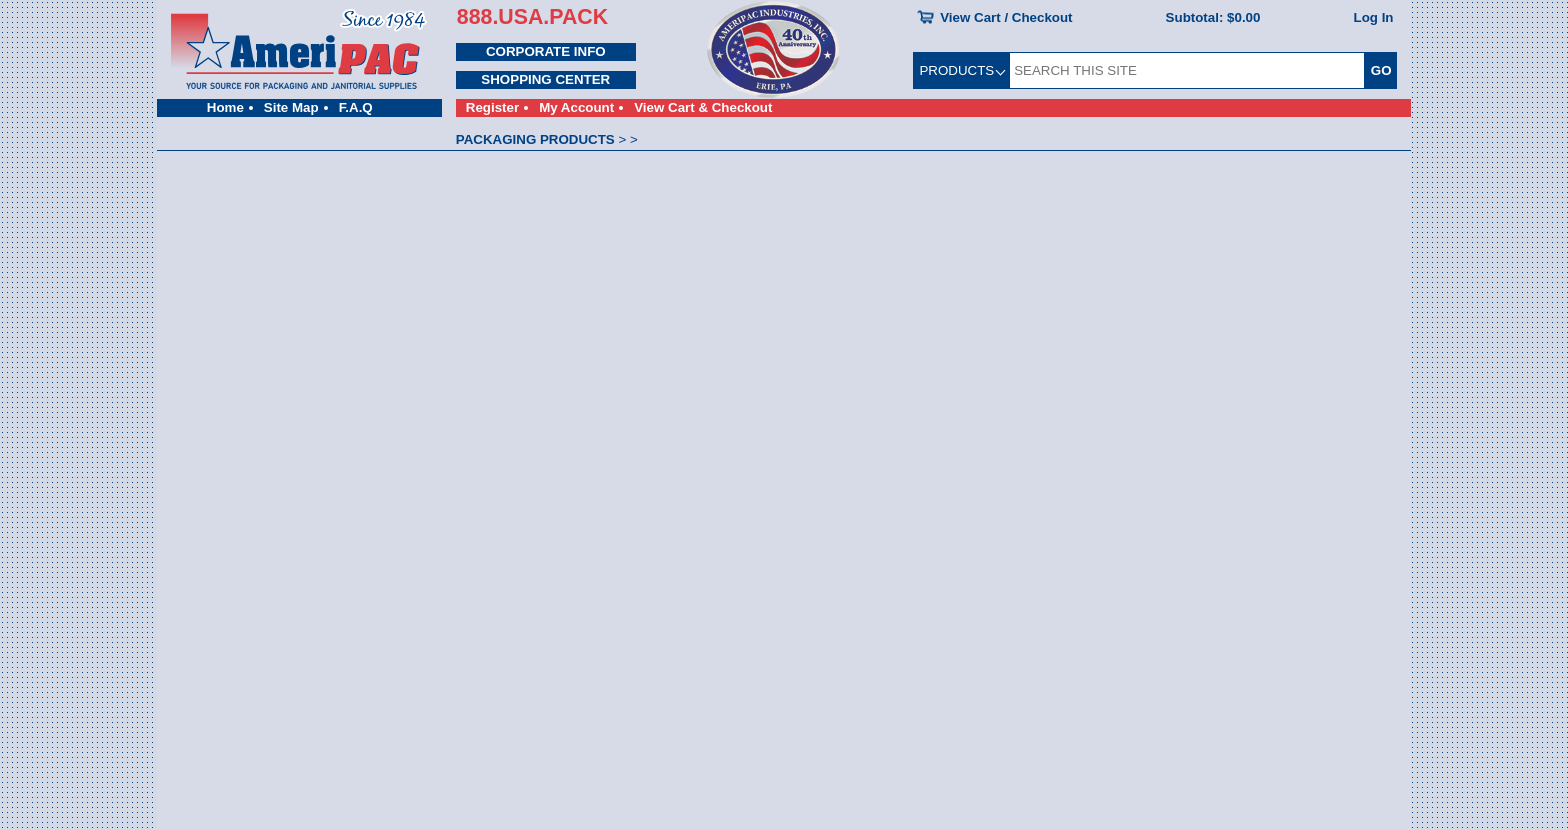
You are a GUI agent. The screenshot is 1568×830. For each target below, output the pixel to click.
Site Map (291, 107)
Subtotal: (1213, 17)
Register (492, 107)
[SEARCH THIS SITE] (1187, 70)
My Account (576, 107)
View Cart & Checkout (703, 107)
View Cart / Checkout (1006, 17)
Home (225, 107)
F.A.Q (356, 107)
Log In (1374, 17)
